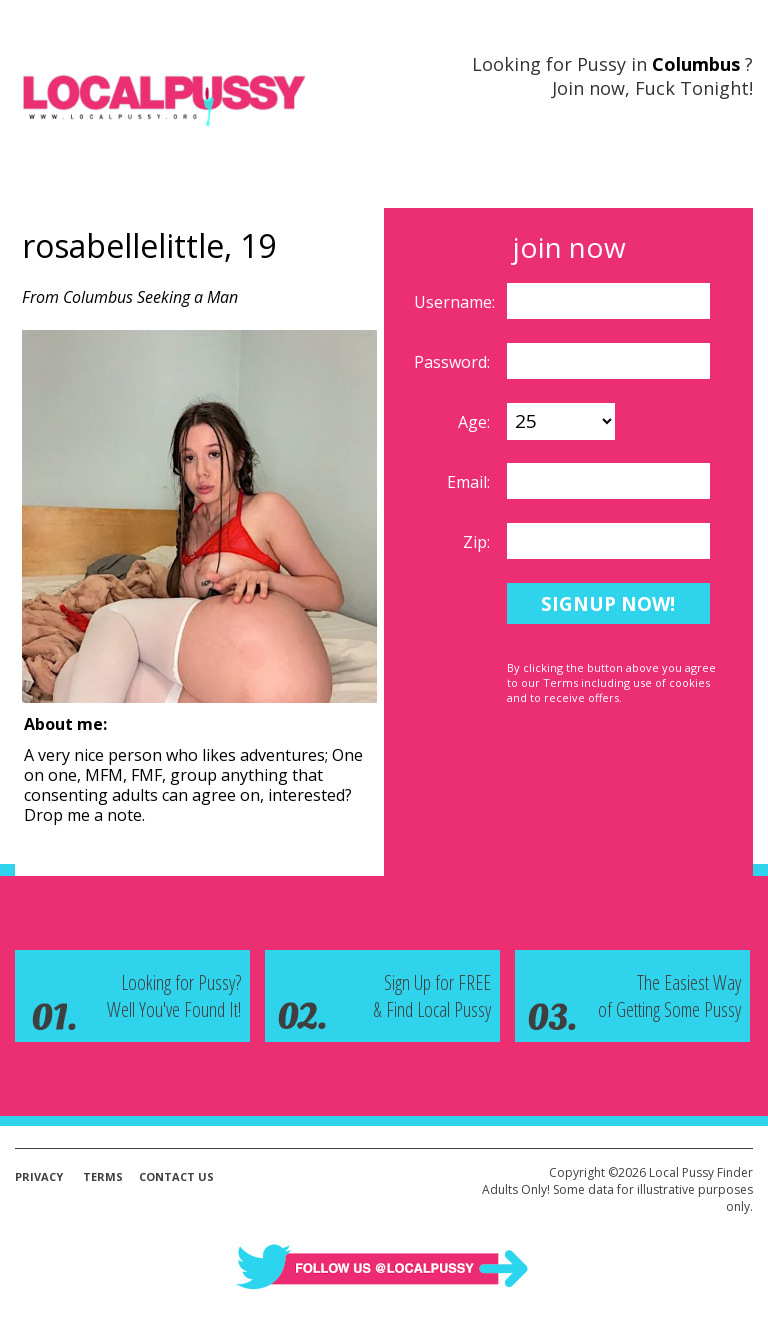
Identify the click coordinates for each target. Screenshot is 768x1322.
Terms (103, 1176)
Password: (454, 362)
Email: (470, 482)
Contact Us (176, 1176)
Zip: (478, 542)
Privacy (39, 1176)
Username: (456, 302)
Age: (476, 422)
